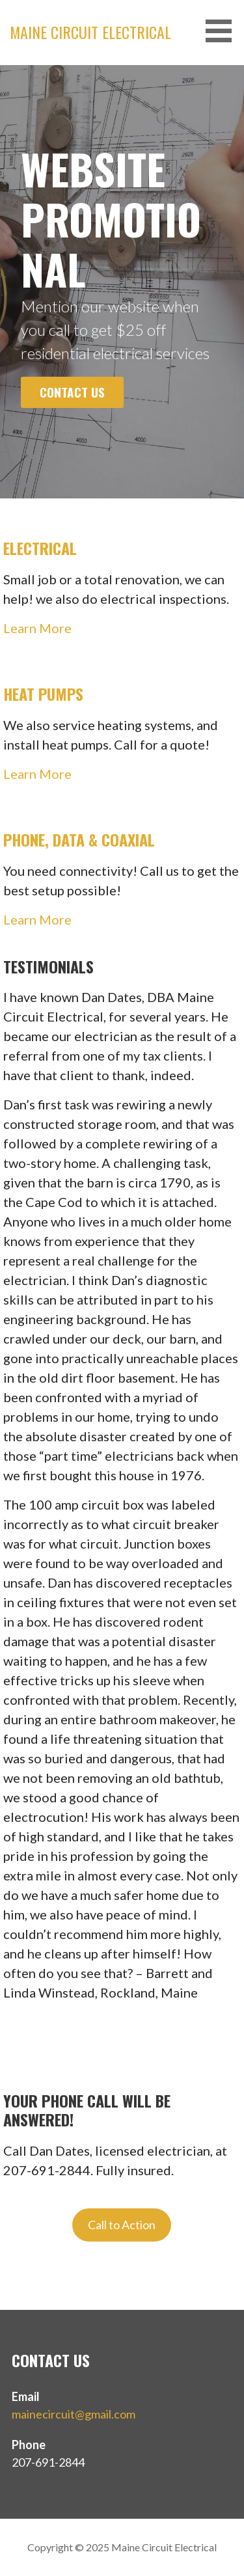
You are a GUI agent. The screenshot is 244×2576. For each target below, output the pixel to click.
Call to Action (122, 2224)
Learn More (37, 628)
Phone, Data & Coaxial (79, 839)
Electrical (40, 548)
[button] (223, 31)
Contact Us (72, 392)
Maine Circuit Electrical (90, 32)
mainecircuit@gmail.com (73, 2414)
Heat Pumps (43, 693)
